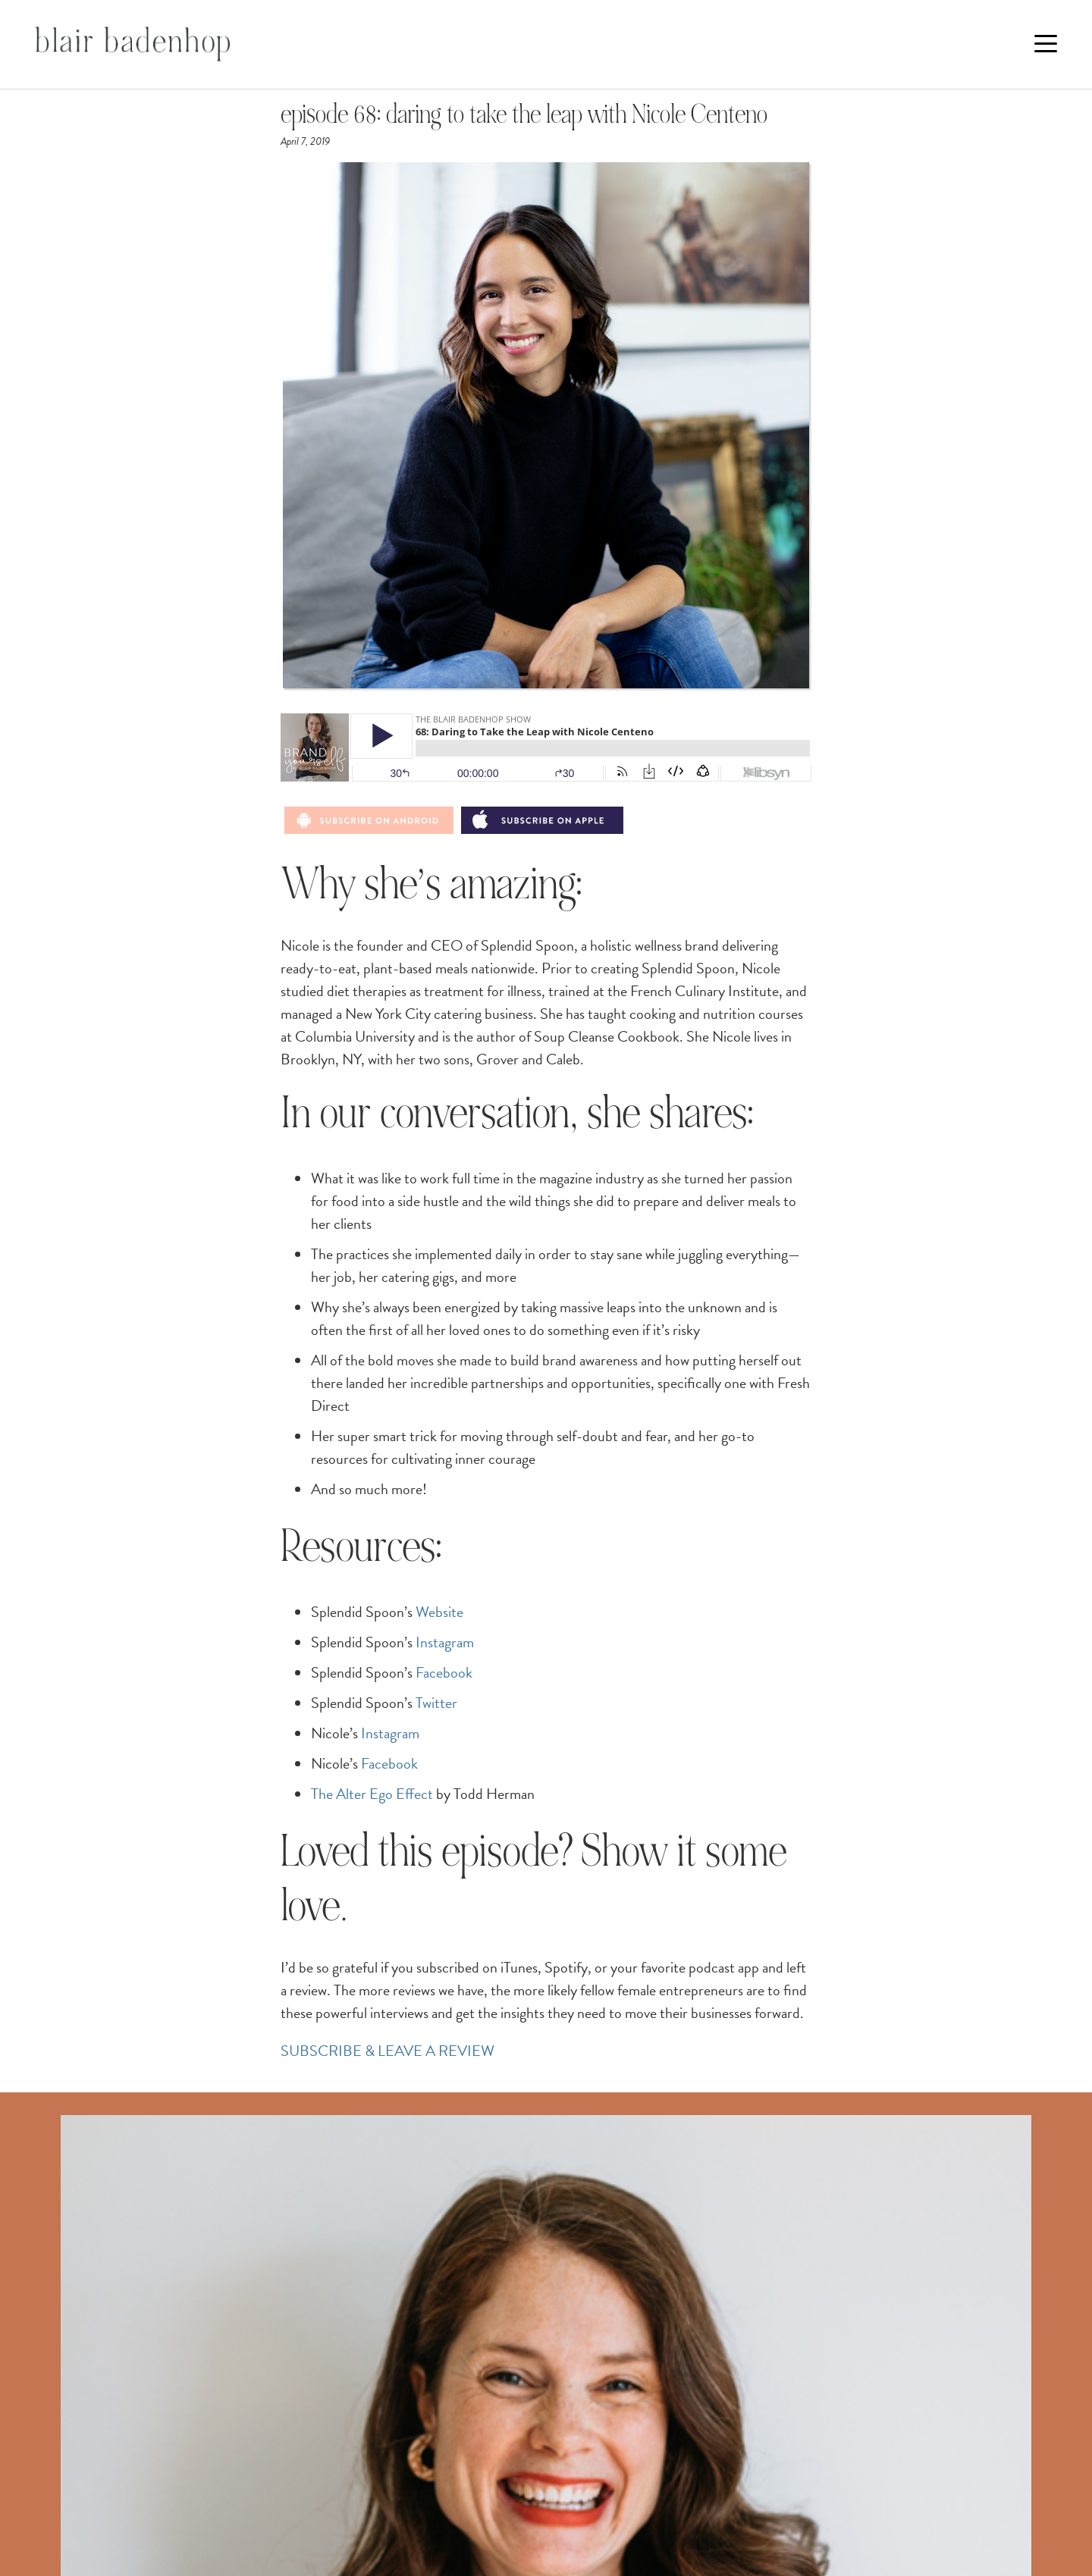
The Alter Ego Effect (372, 1793)
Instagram (445, 1642)
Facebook (444, 1672)
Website (439, 1611)
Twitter (436, 1702)
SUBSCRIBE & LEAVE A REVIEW (387, 2050)
